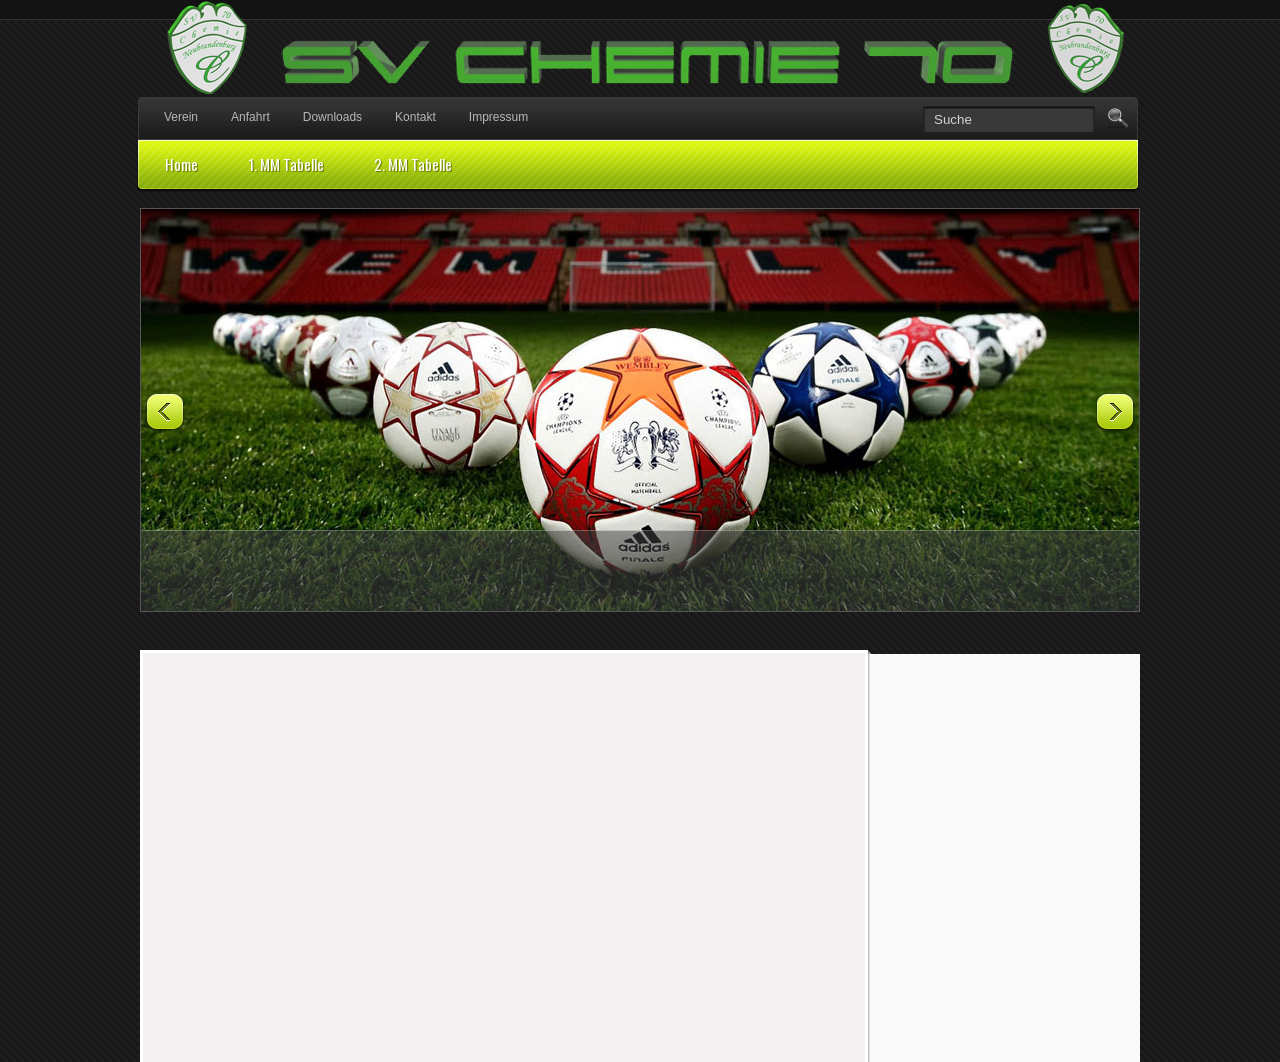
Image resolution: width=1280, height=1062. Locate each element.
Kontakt (415, 117)
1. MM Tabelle (286, 164)
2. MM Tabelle (413, 164)
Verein (181, 117)
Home (181, 164)
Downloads (332, 117)
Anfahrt (250, 117)
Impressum (498, 117)
